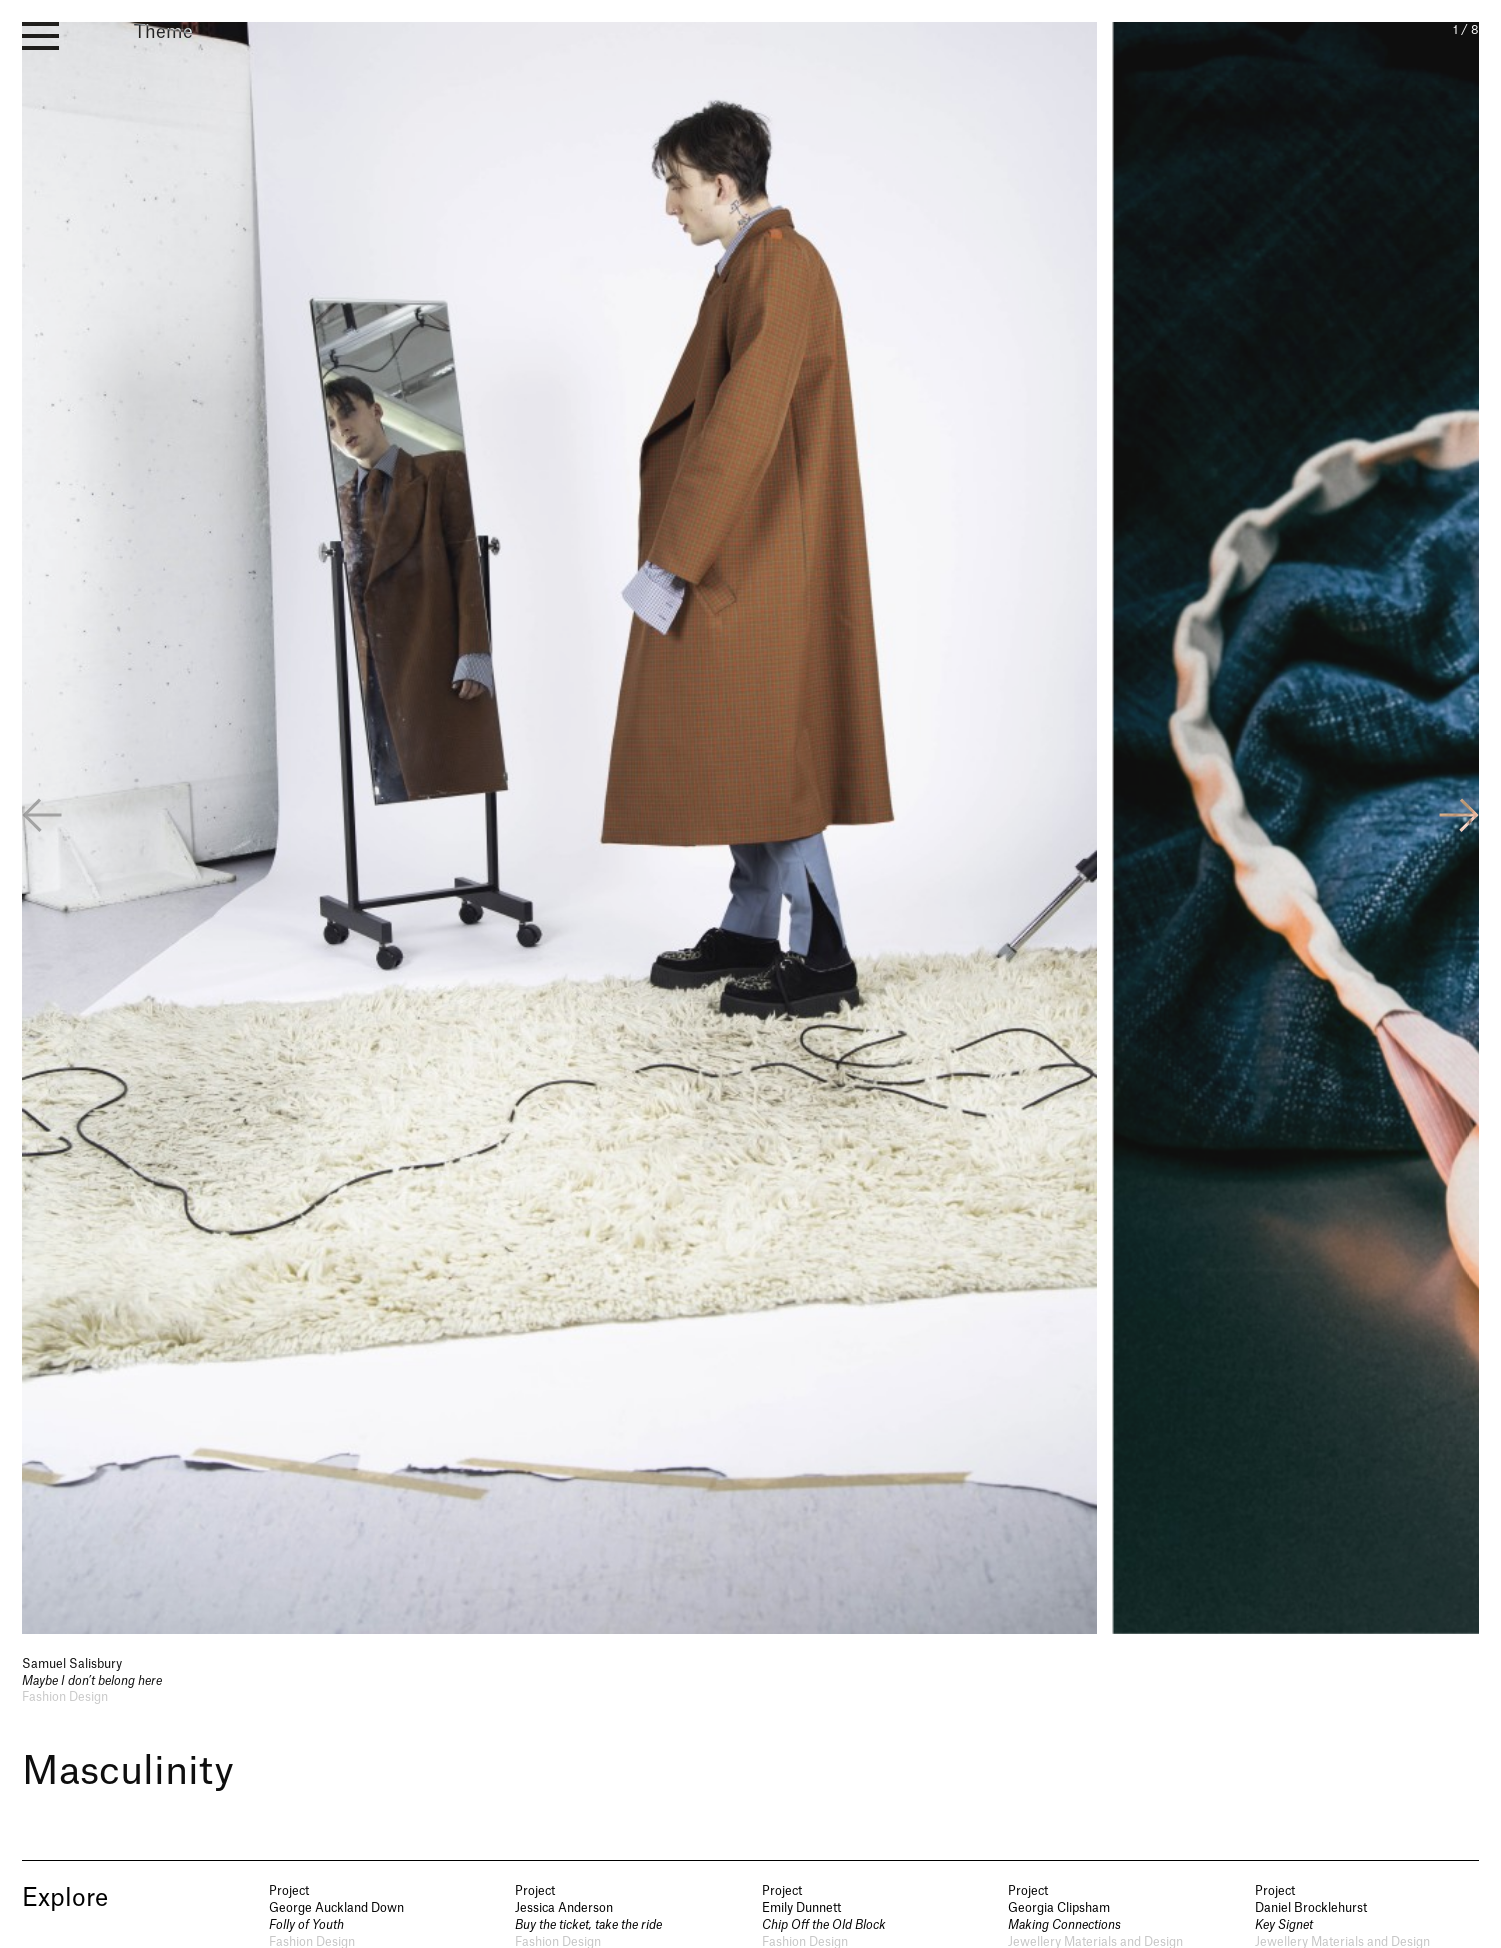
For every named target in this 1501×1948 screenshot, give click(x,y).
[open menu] (40, 36)
